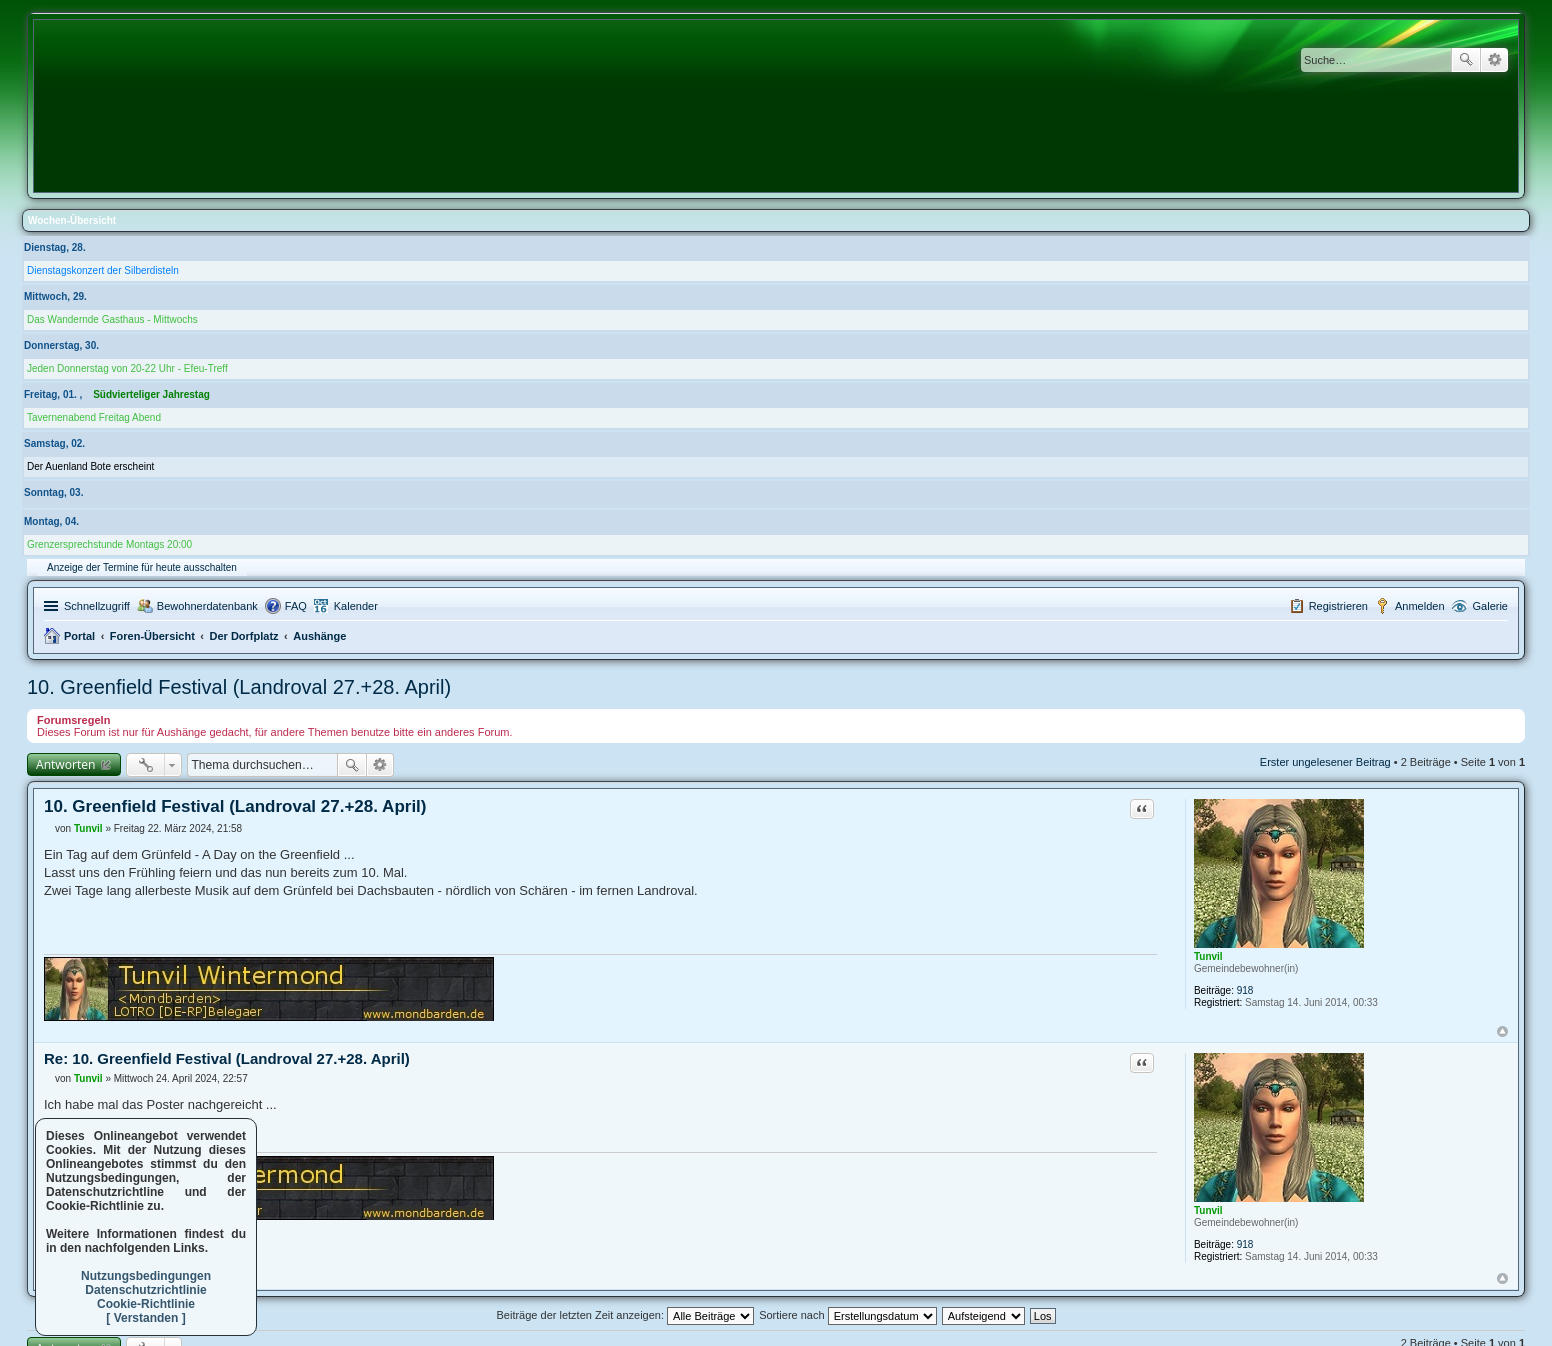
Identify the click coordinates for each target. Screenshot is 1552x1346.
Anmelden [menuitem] (1420, 606)
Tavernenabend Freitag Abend (94, 417)
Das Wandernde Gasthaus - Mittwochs (112, 319)
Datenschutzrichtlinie (145, 1290)
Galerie (1490, 606)
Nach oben (1502, 1031)
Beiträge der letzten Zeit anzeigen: (625, 1315)
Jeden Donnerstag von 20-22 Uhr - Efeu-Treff (127, 368)
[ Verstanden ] (145, 1318)
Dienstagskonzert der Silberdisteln (103, 270)
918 (1245, 990)
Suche (1466, 60)
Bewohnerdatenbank (207, 606)
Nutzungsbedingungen (146, 1276)
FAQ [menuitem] (296, 606)
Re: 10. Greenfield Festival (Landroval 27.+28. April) (227, 1058)
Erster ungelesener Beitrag (1325, 762)
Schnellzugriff (97, 606)
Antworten (65, 764)
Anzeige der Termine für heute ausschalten (142, 567)
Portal (79, 636)
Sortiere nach (847, 1315)
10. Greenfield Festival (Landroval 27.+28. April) (239, 687)
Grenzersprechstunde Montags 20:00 (109, 544)
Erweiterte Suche (1494, 60)
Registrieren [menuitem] (1338, 606)
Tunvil (1208, 956)
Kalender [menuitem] (356, 606)
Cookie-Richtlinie (146, 1304)
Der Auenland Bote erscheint (90, 466)
